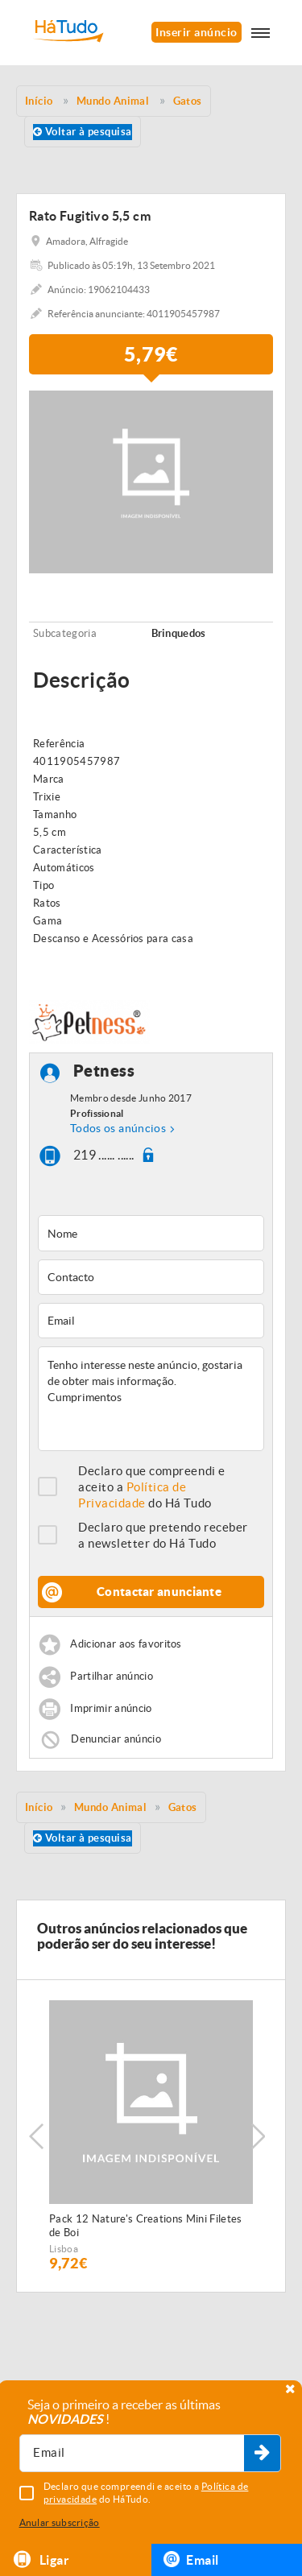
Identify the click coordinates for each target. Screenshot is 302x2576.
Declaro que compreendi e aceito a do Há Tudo (151, 1487)
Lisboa (63, 2248)
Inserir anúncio (196, 32)
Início (39, 1807)
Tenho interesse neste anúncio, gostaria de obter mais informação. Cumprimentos (151, 1398)
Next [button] (257, 2136)
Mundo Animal (110, 1807)
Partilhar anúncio (111, 1677)
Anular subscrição (59, 2522)
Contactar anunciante (159, 1591)
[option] (151, 2136)
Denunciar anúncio (116, 1739)
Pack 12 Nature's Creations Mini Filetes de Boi (145, 2226)
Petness (104, 1071)
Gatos (182, 1807)
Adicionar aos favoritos (125, 1645)
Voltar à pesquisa (82, 132)
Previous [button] (36, 2136)
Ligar (40, 2559)
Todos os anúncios (118, 1128)
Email (191, 2559)
